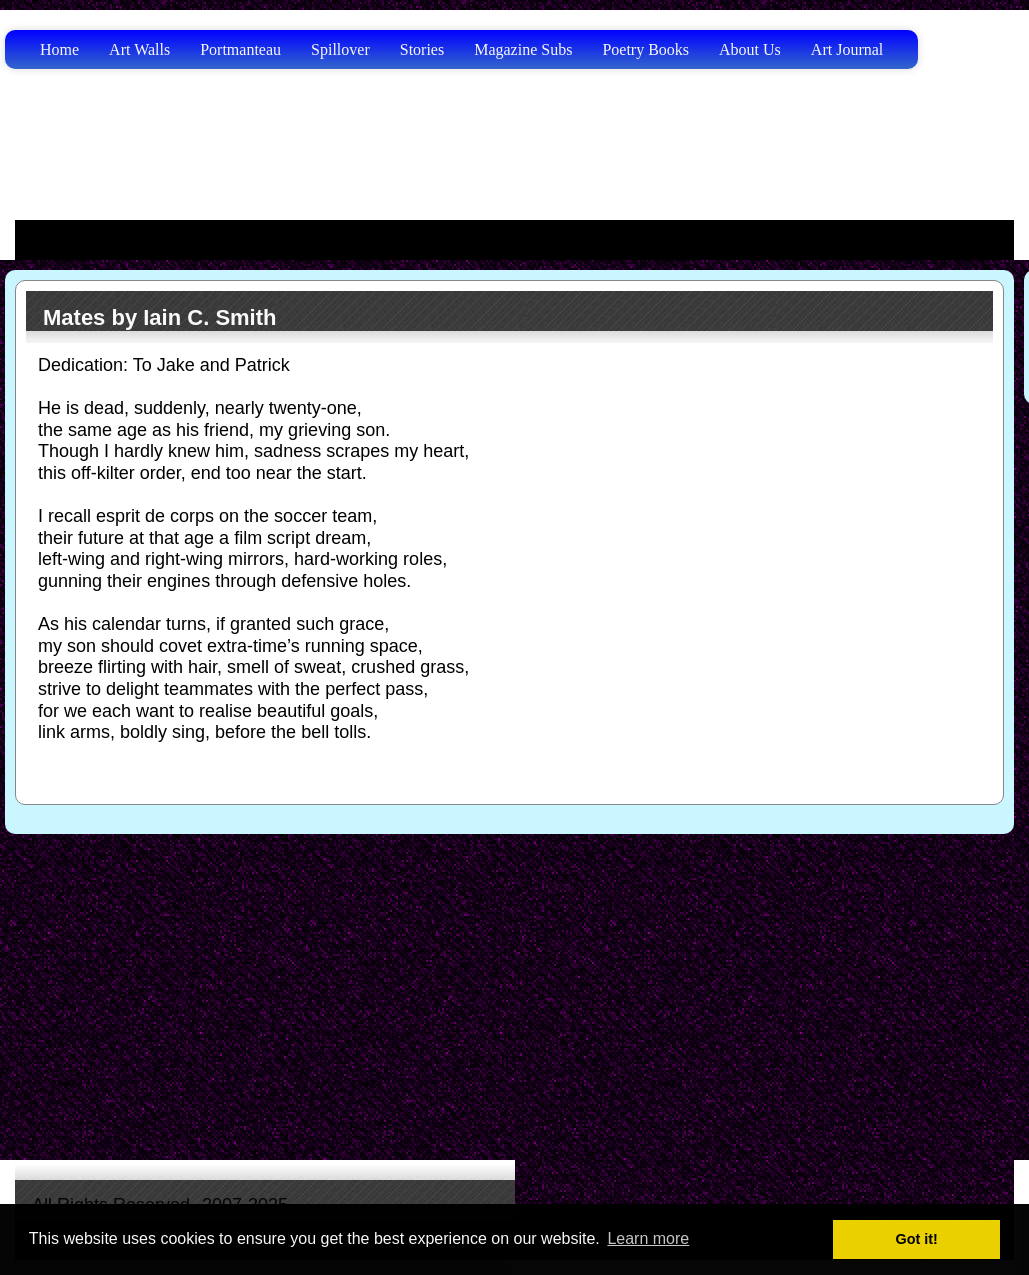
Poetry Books (645, 49)
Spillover (340, 49)
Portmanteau (240, 49)
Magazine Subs (523, 49)
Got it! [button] (917, 1239)
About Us (750, 49)
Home (59, 49)
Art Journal (847, 49)
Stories (422, 49)
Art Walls (139, 49)
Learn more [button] (648, 1238)
